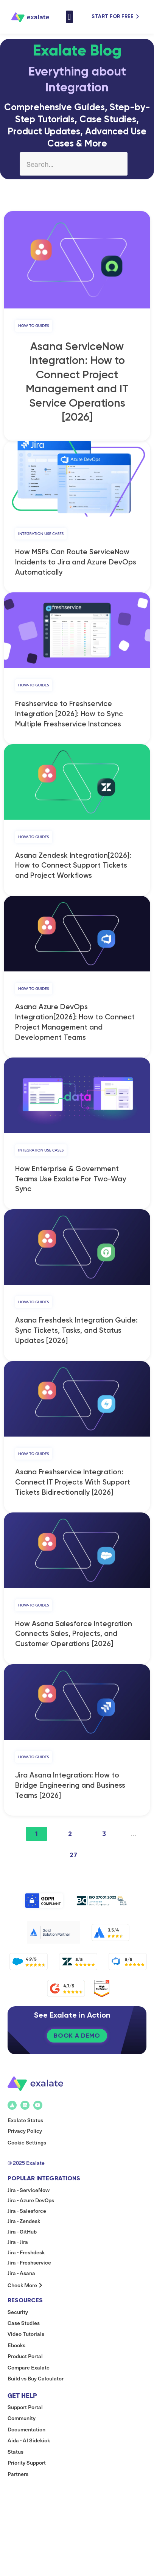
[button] (69, 17)
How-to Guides (33, 326)
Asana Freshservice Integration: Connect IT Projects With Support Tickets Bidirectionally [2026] (72, 1500)
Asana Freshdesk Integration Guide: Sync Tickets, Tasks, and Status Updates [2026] (76, 1346)
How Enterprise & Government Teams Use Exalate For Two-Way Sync (70, 1192)
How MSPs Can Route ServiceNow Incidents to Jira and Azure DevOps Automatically (75, 566)
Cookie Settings (27, 2172)
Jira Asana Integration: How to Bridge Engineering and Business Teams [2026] (70, 1808)
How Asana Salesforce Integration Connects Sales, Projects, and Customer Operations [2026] (73, 1654)
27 (73, 1877)
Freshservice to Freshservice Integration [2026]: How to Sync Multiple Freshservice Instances (69, 720)
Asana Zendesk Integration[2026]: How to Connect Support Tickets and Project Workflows (73, 874)
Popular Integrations (44, 2208)
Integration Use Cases (41, 537)
